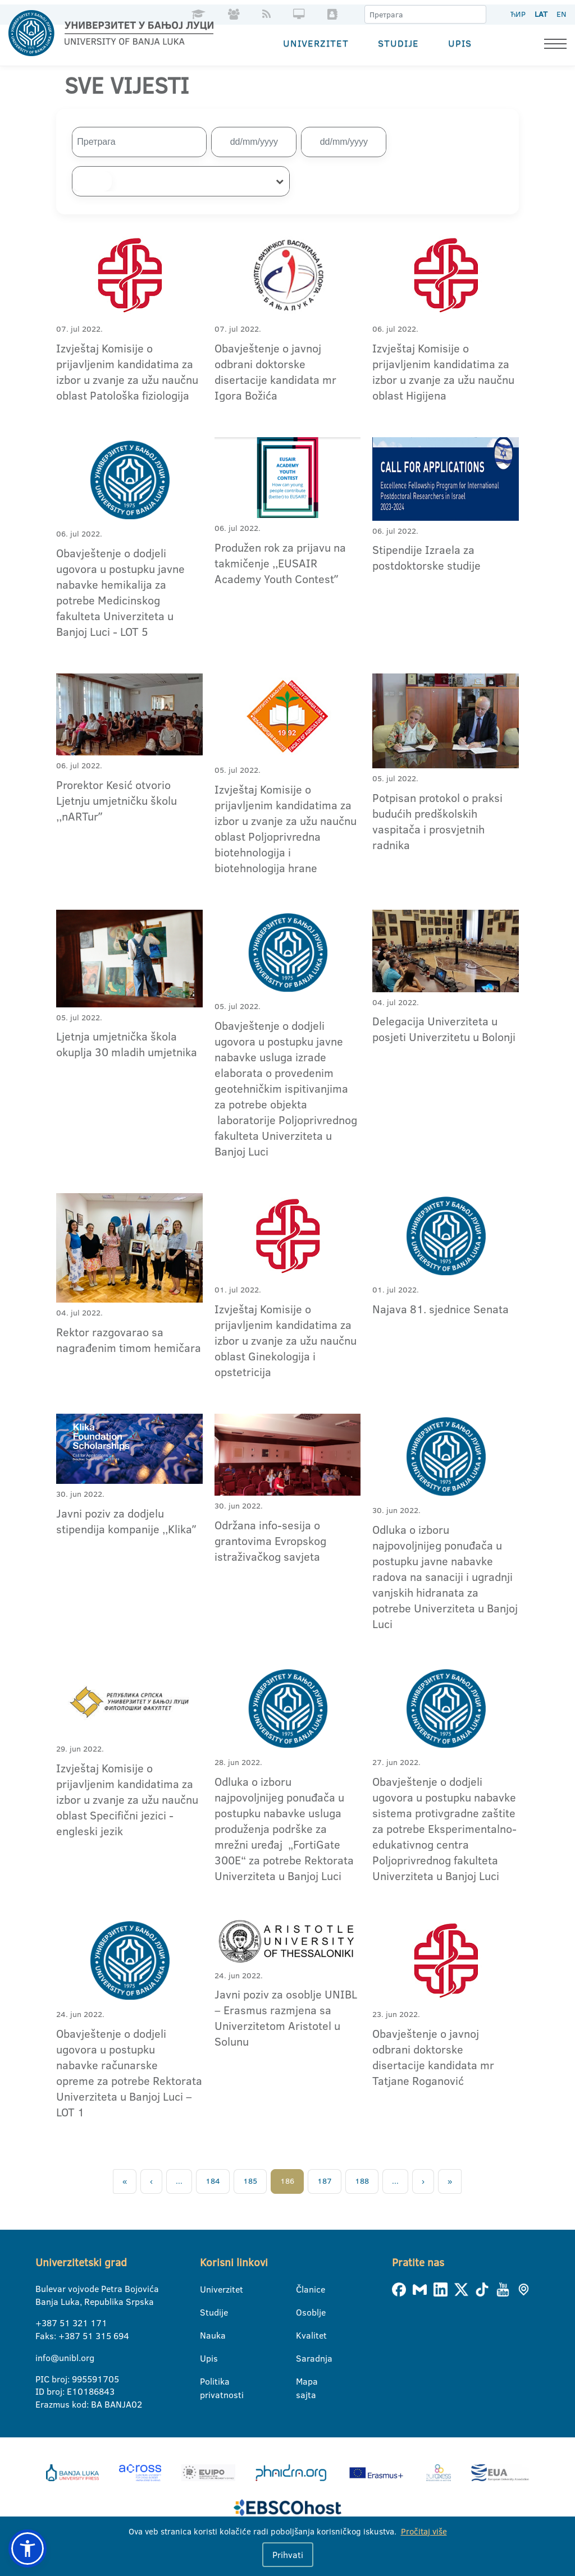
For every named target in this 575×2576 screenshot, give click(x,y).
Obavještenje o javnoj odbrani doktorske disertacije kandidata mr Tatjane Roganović (433, 2056)
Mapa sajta (303, 2382)
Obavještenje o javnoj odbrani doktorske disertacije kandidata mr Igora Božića (275, 371)
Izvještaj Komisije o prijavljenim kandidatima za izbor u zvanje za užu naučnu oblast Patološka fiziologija (127, 371)
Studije (398, 42)
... (179, 2181)
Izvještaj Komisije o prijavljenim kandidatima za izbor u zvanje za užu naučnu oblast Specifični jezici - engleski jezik (127, 1798)
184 (213, 2181)
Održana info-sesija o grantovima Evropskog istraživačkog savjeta (270, 1540)
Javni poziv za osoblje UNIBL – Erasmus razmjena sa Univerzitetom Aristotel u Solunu (286, 2017)
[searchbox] (92, 181)
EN (561, 14)
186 (287, 2181)
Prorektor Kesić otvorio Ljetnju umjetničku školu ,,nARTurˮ (116, 799)
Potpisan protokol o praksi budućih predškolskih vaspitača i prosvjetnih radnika (437, 821)
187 (324, 2181)
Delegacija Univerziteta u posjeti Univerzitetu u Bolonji (443, 1028)
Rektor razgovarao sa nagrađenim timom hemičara (128, 1339)
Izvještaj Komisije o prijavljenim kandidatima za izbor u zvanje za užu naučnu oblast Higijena (443, 371)
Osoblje (303, 2312)
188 (362, 2181)
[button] (27, 2548)
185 (250, 2181)
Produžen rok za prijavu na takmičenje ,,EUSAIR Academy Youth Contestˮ (280, 562)
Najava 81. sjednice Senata (440, 1308)
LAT (541, 14)
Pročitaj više (424, 2531)
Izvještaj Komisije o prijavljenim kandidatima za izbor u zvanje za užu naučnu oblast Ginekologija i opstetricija (286, 1339)
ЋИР (518, 14)
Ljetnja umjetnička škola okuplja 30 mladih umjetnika (126, 1044)
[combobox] (180, 181)
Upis (460, 42)
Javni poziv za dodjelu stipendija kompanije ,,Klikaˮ (126, 1521)
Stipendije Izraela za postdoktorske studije (426, 557)
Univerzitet (316, 42)
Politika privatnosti (207, 2382)
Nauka (207, 2335)
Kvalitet (303, 2335)
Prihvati (287, 2555)
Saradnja (303, 2358)
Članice (303, 2289)
